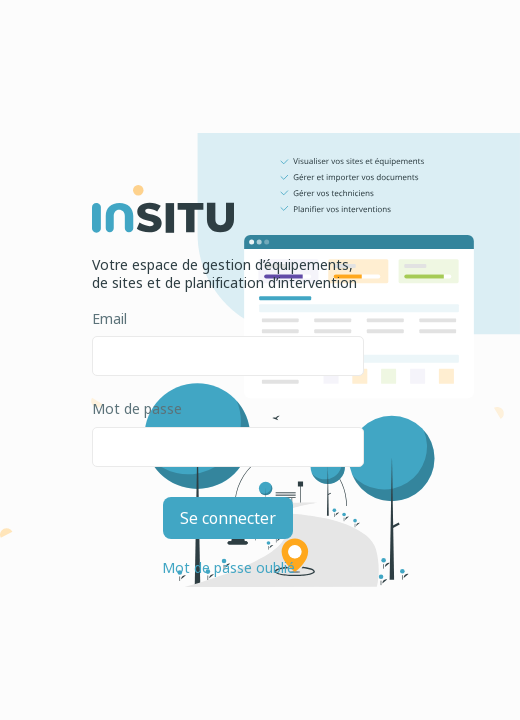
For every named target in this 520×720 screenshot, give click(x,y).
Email (109, 319)
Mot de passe (137, 409)
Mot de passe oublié (228, 568)
